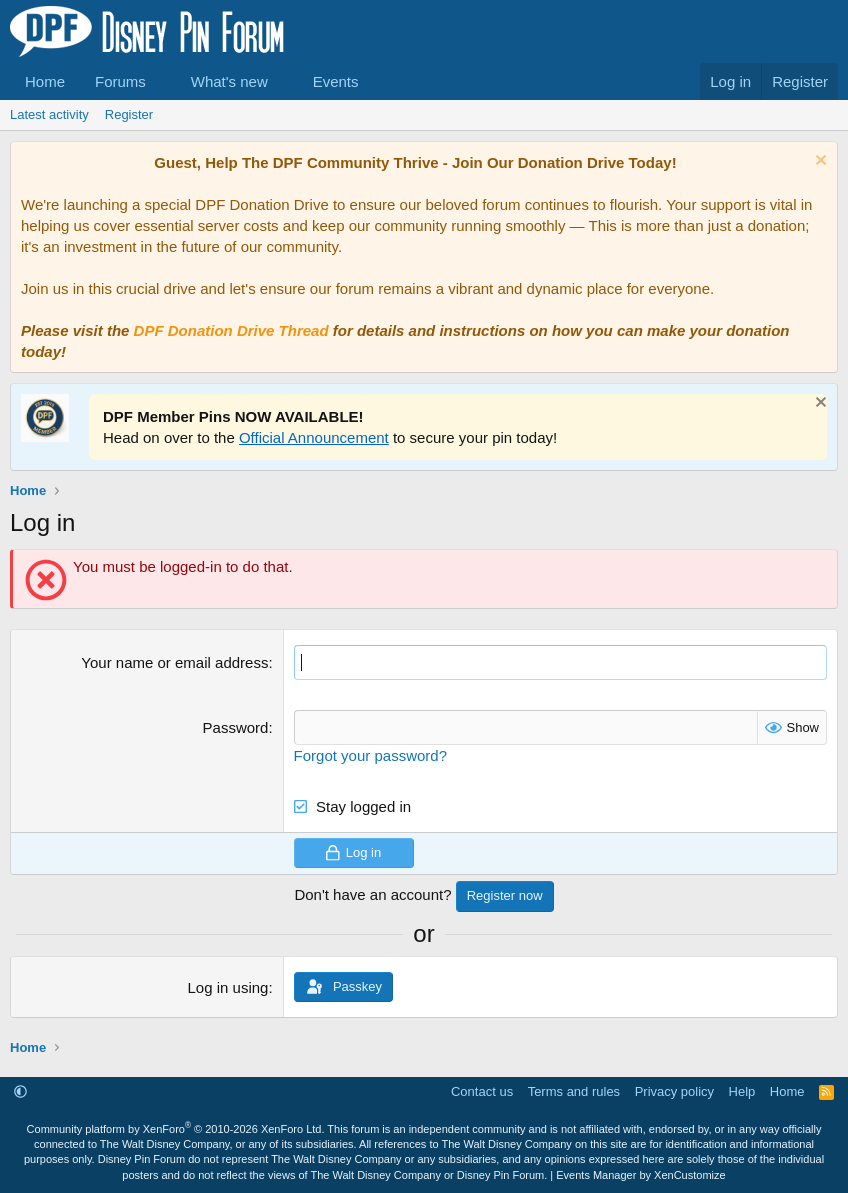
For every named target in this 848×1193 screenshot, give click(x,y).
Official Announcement (314, 437)
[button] (162, 81)
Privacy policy (674, 1091)
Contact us (482, 1091)
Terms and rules (574, 1091)
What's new (229, 81)
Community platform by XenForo (176, 1129)
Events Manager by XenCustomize (640, 1175)
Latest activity (49, 114)
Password (236, 727)
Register (129, 114)
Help (742, 1091)
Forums (120, 81)
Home (45, 81)
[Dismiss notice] (818, 162)
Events (336, 81)
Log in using (228, 987)
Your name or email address (174, 662)
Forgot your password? (370, 755)
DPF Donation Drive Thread (231, 330)
